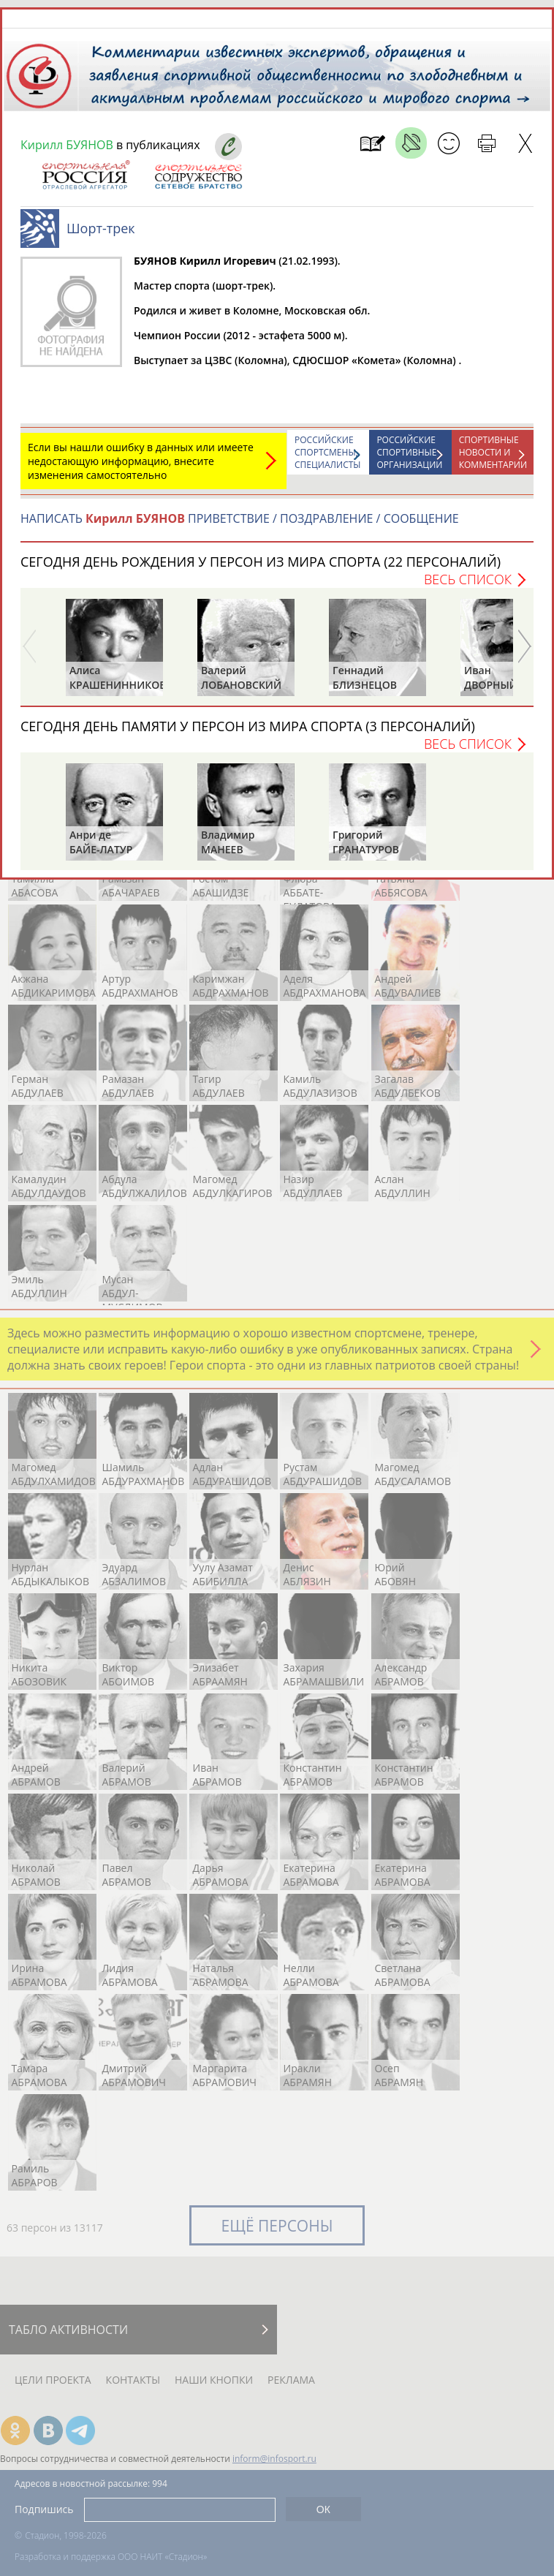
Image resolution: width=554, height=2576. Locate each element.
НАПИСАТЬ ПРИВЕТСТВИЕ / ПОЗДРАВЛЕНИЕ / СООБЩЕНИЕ (239, 518)
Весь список (468, 579)
